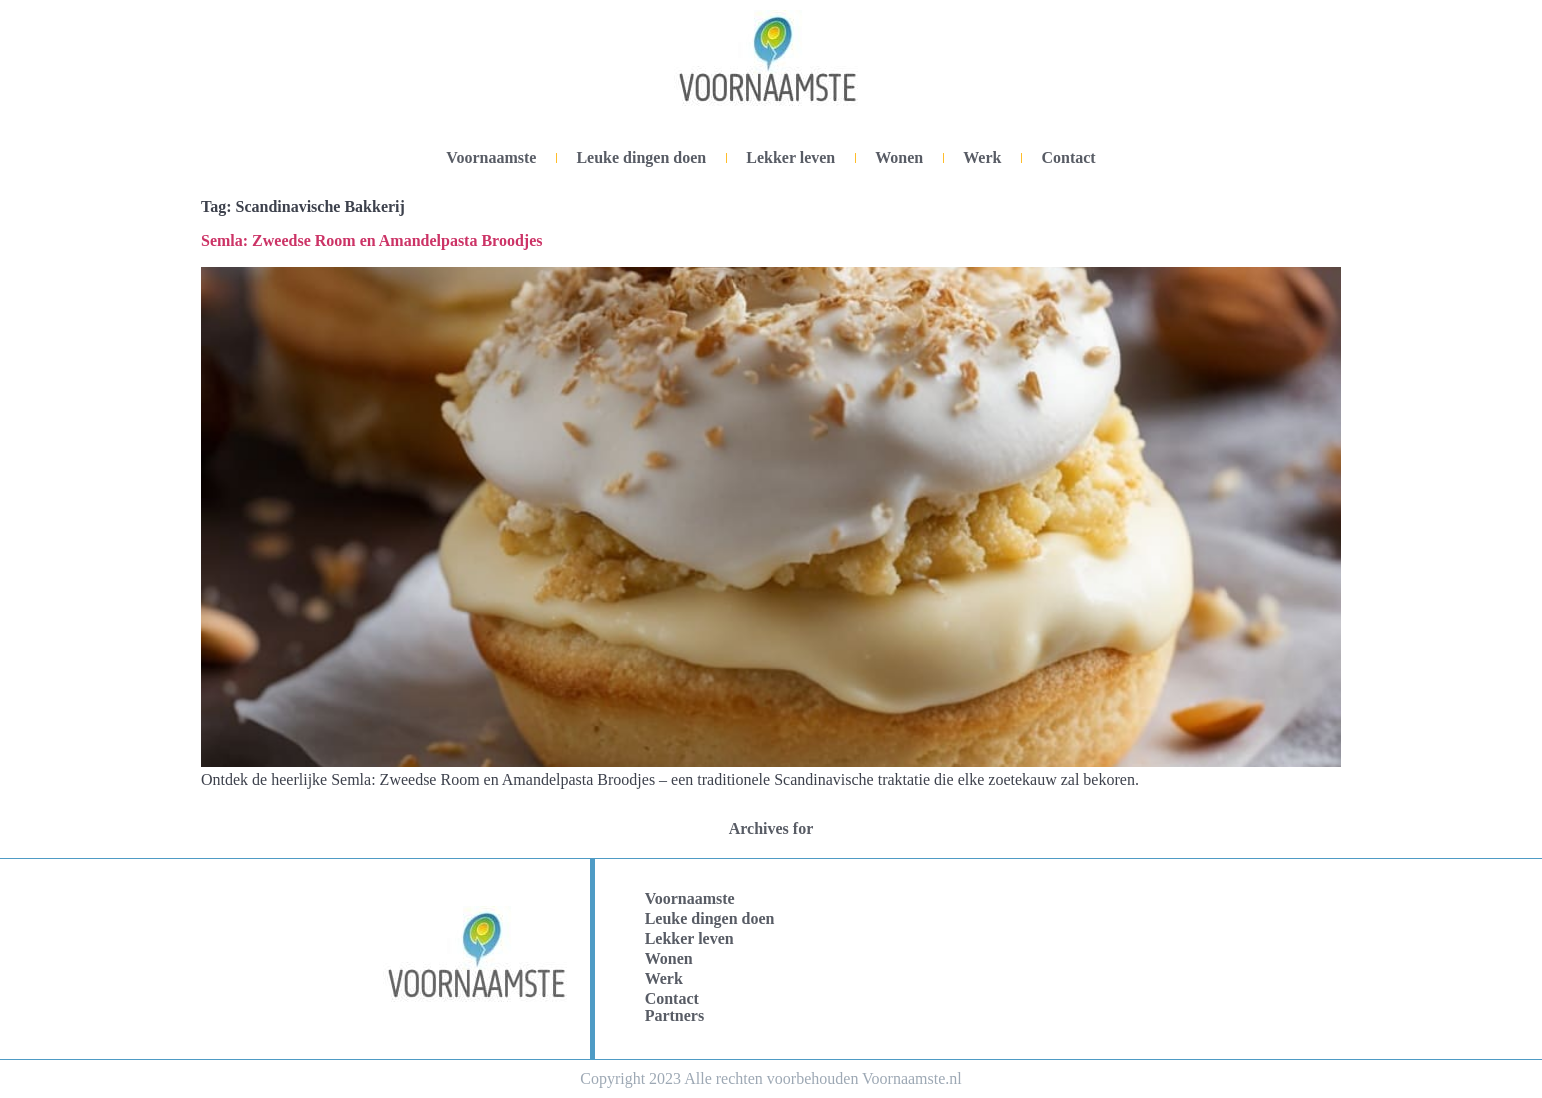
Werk (982, 157)
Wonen (899, 157)
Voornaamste (491, 157)
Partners (675, 1015)
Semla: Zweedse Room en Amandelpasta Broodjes (371, 240)
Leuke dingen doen (641, 157)
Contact (1068, 157)
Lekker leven (790, 157)
